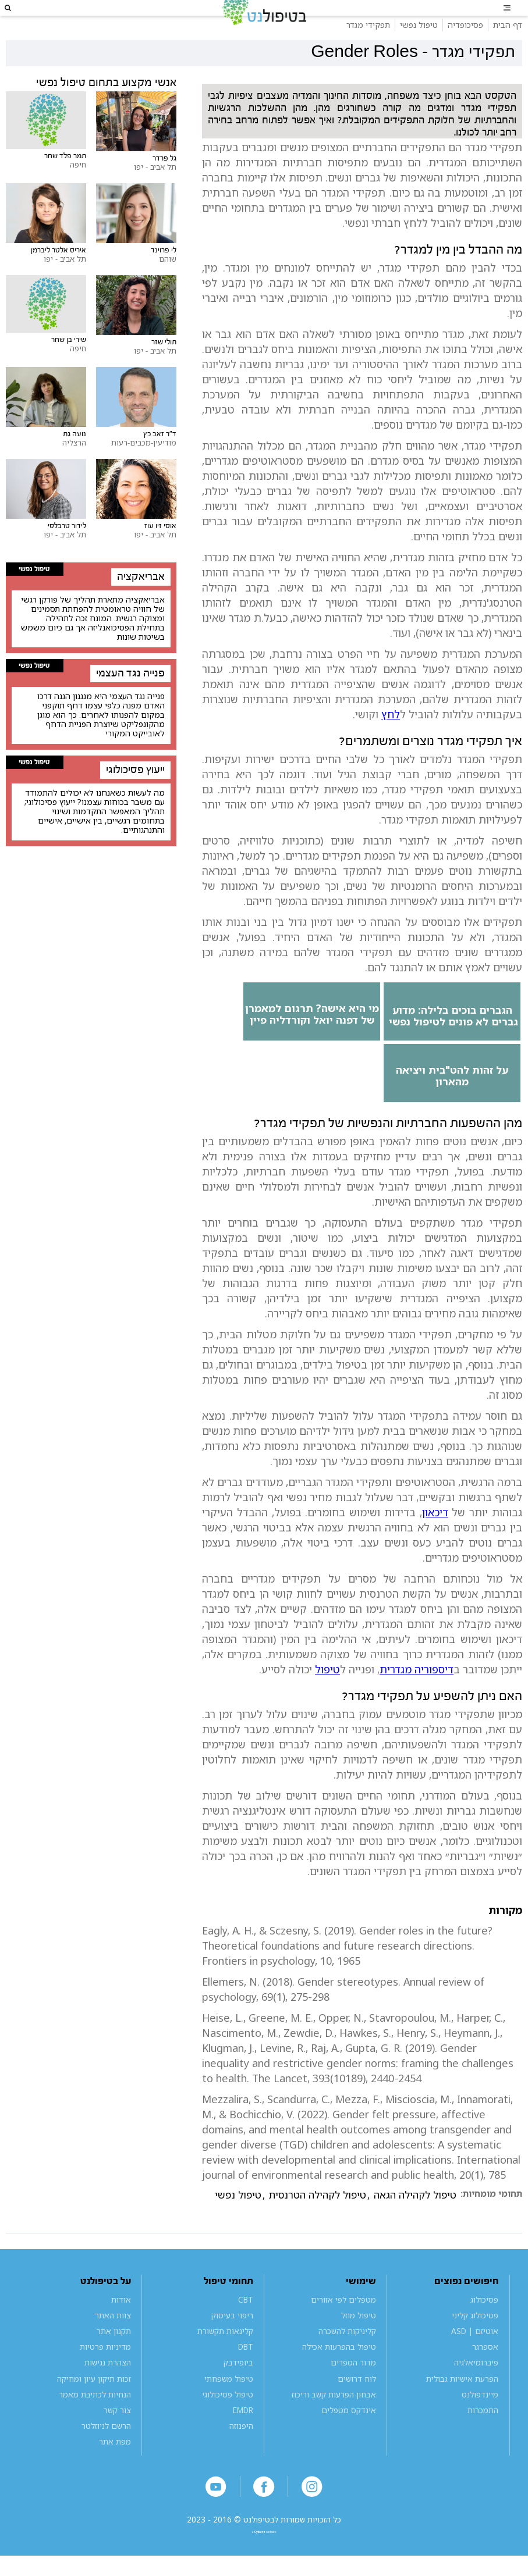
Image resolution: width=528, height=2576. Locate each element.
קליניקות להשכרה (347, 2357)
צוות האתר (113, 2341)
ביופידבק (238, 2389)
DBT (245, 2373)
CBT (245, 2326)
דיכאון (435, 1539)
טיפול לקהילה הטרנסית (317, 2222)
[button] (21, 21)
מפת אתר (115, 2468)
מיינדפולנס (480, 2421)
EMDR (243, 2436)
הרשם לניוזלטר (106, 2452)
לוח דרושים (357, 2404)
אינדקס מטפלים (348, 2436)
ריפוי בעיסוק (232, 2341)
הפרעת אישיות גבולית (462, 2404)
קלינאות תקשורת (225, 2357)
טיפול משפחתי (228, 2404)
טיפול (327, 1696)
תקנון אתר (114, 2357)
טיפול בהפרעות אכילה (339, 2373)
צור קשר (117, 2436)
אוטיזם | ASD (474, 2357)
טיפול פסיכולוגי (227, 2421)
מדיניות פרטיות (105, 2373)
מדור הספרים (353, 2389)
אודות (121, 2326)
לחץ (390, 741)
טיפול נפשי (238, 2222)
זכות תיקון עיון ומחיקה (94, 2404)
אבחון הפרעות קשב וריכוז (334, 2421)
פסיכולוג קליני (475, 2341)
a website (264, 2569)
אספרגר (485, 2373)
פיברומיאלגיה (476, 2389)
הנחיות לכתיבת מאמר (95, 2421)
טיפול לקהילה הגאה (415, 2222)
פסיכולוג (484, 2326)
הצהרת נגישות (107, 2389)
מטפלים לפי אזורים (343, 2326)
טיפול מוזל (358, 2341)
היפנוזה (241, 2452)
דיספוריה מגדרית (416, 1696)
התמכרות (482, 2436)
